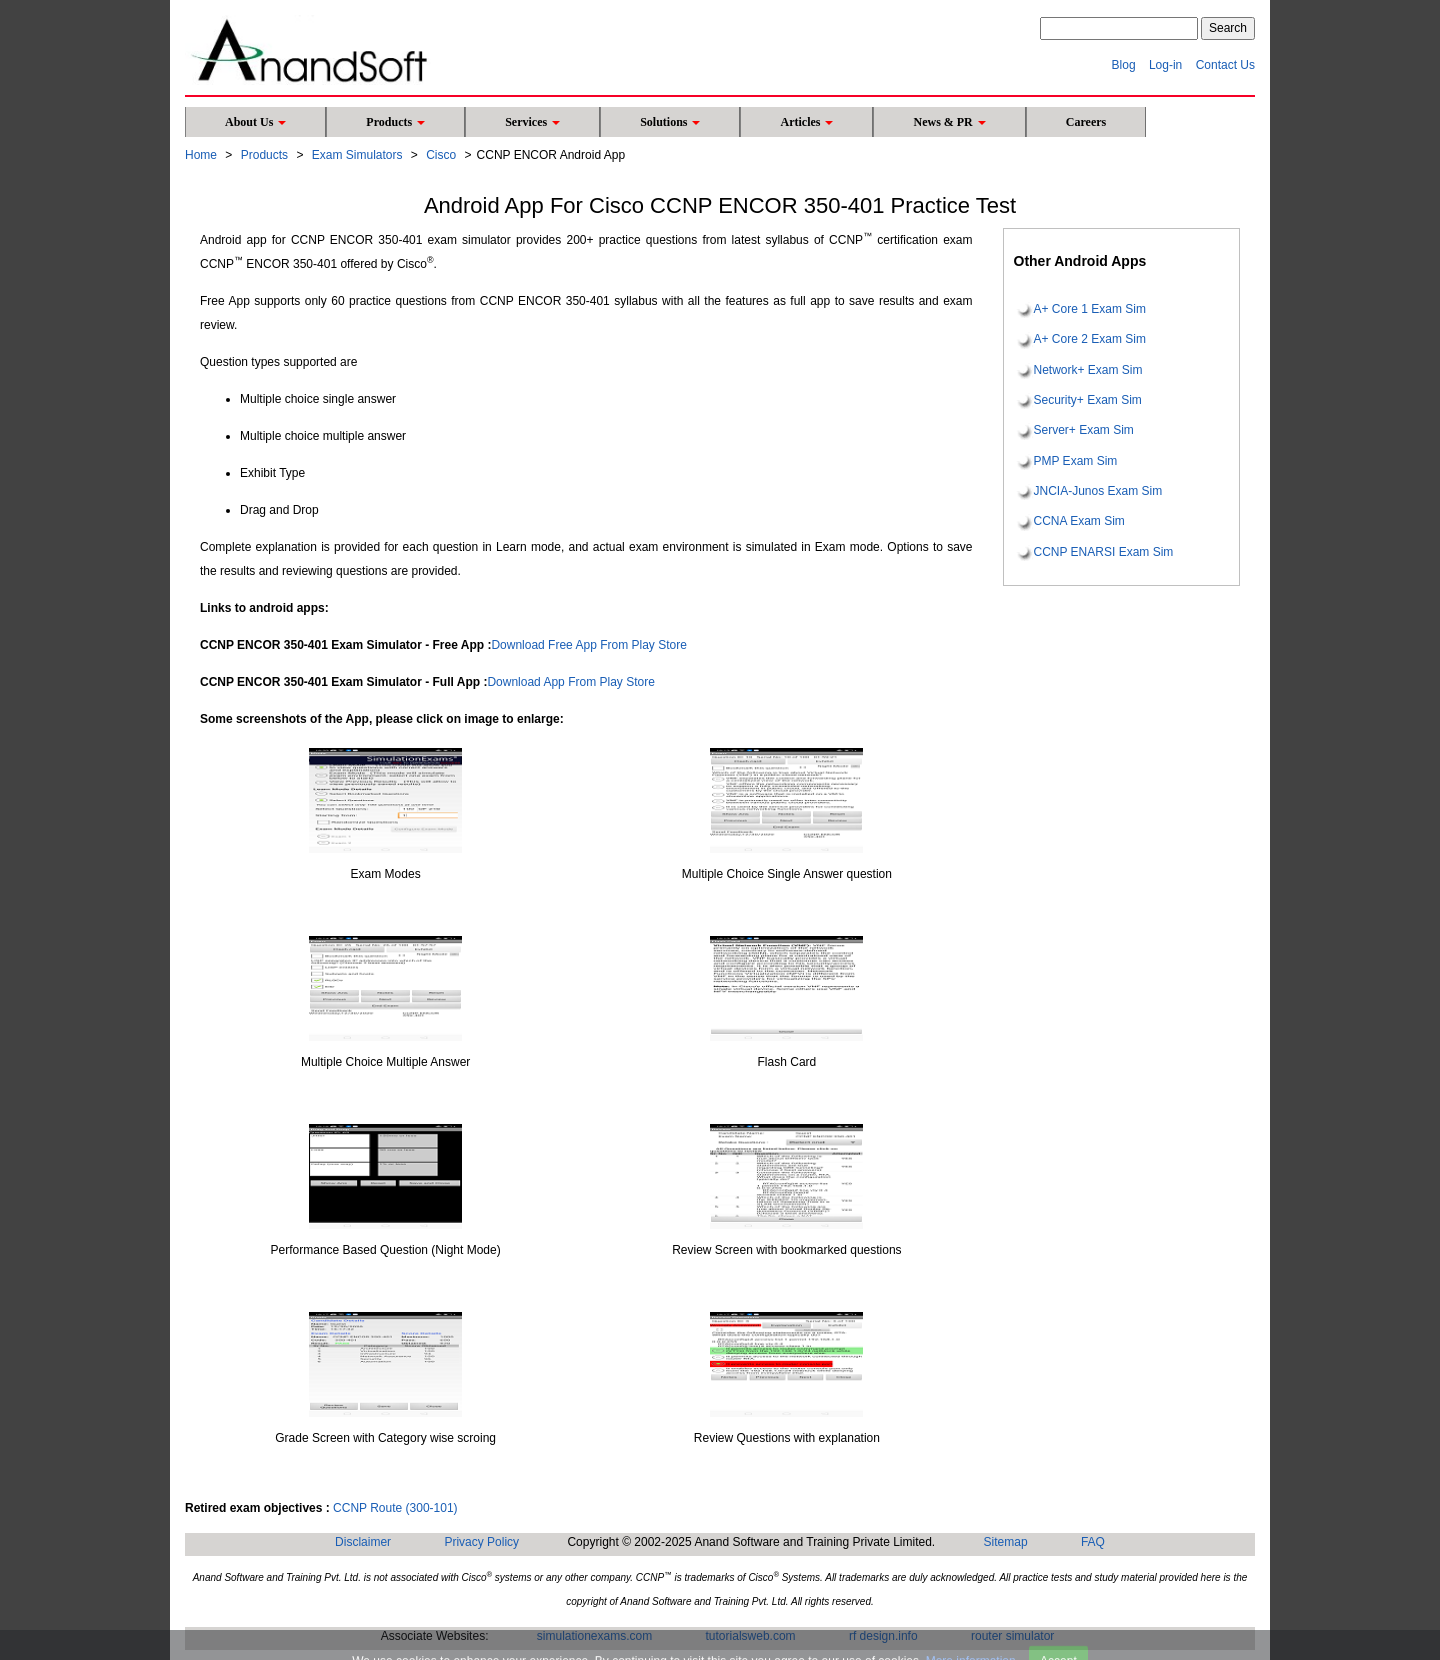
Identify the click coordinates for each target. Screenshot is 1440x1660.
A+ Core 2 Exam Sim (1090, 340)
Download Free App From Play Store (588, 645)
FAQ (1093, 1542)
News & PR (949, 122)
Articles (806, 122)
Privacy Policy (481, 1542)
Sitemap (1006, 1542)
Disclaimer (363, 1542)
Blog (1124, 65)
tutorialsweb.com (751, 1636)
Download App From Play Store (570, 682)
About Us (255, 122)
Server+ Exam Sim (1084, 431)
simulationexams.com (594, 1636)
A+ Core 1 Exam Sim (1090, 309)
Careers (1086, 122)
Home (201, 155)
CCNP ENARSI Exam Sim (1104, 552)
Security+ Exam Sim (1088, 400)
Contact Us (1225, 65)
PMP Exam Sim (1076, 461)
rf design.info (883, 1636)
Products (395, 122)
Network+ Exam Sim (1088, 370)
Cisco (441, 155)
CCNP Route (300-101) (395, 1508)
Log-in (1165, 65)
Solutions (670, 122)
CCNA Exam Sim (1079, 522)
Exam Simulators (357, 155)
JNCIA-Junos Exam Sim (1098, 491)
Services (532, 122)
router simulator (1012, 1636)
